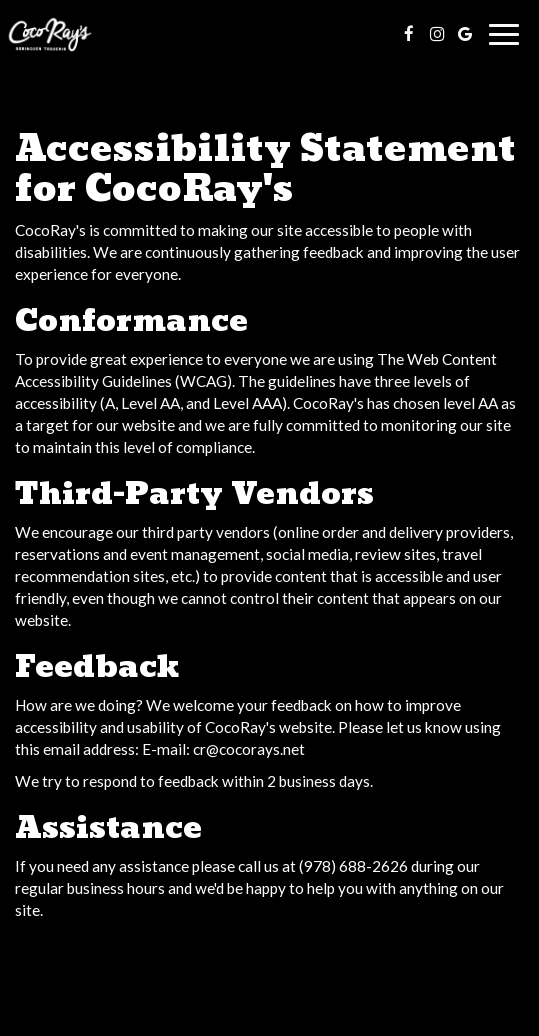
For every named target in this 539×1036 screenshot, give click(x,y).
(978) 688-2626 (353, 866)
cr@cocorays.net (249, 749)
